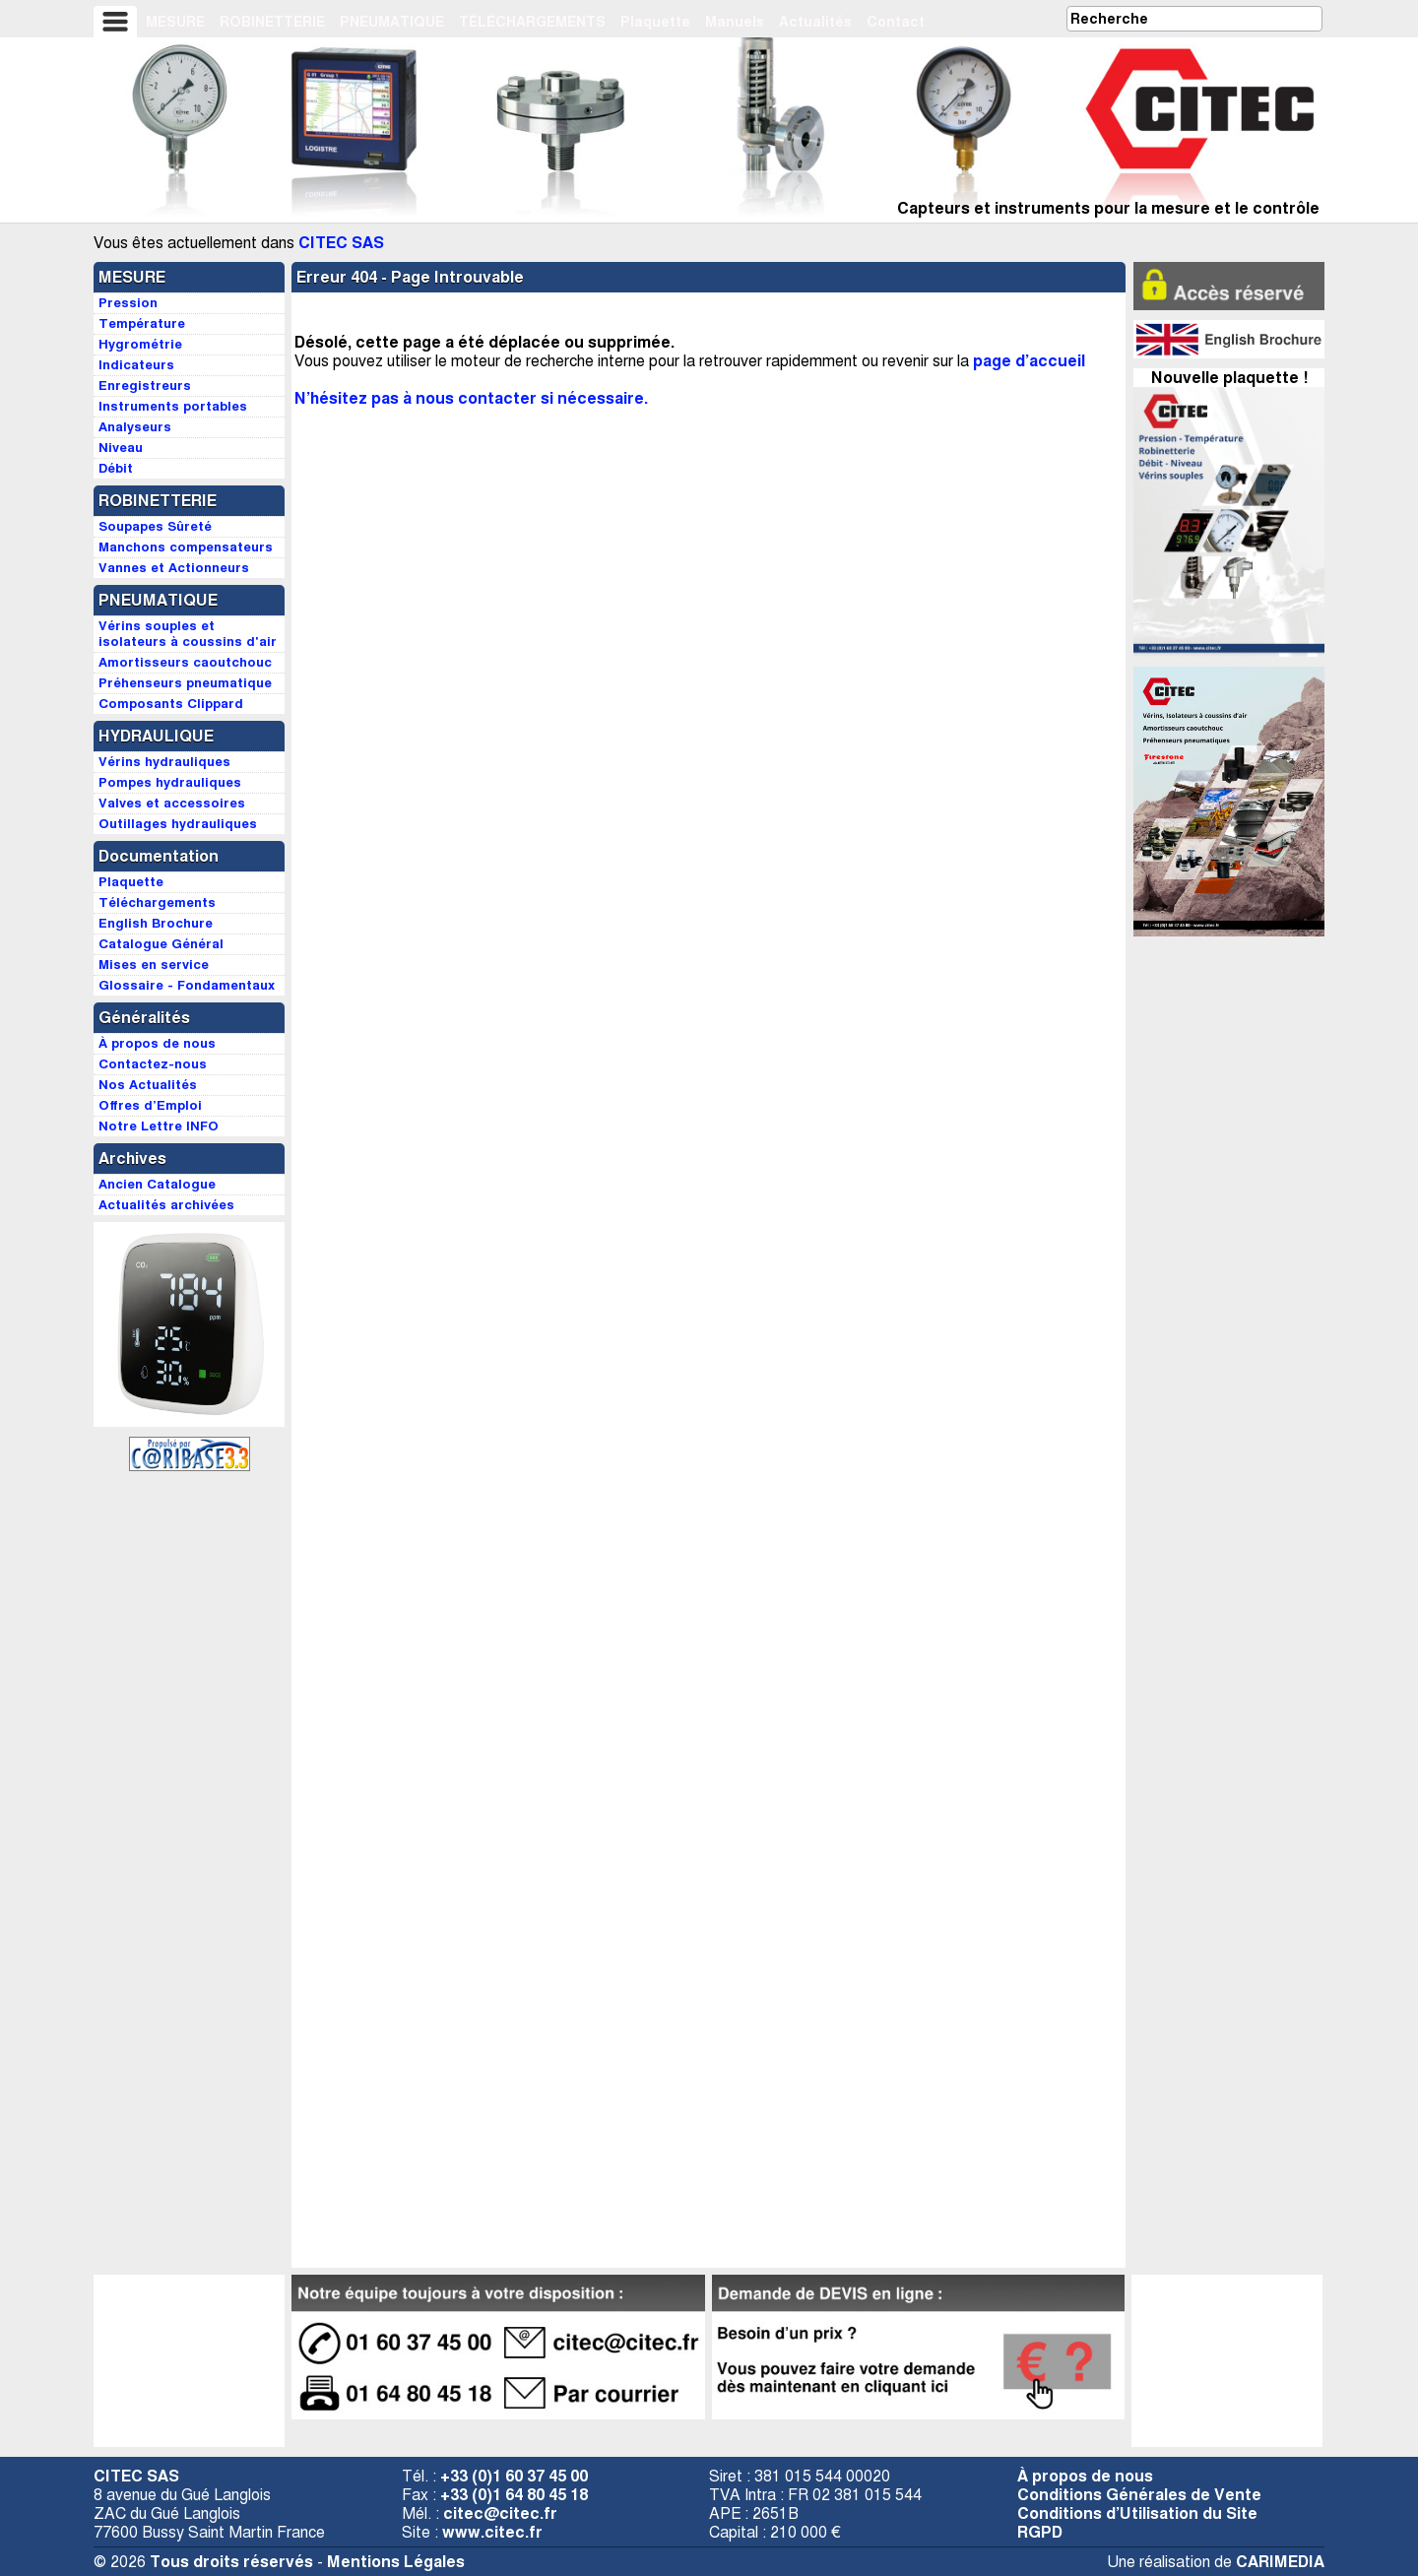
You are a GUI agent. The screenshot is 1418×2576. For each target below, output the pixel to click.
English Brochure (155, 923)
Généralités (144, 1017)
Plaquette (655, 22)
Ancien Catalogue (157, 1184)
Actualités (815, 22)
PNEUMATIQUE (392, 22)
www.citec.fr (492, 2532)
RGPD (1040, 2532)
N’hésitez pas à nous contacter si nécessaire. (471, 398)
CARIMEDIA (1280, 2561)
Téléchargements (157, 902)
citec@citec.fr (500, 2513)
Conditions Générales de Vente (1139, 2494)
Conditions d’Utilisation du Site (1137, 2513)
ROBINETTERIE (272, 22)
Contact (896, 22)
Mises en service (153, 964)
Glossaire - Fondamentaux (186, 985)
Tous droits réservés (231, 2561)
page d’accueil (1029, 361)
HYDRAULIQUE (156, 736)
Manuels (734, 22)
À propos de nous (1085, 2476)
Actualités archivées (166, 1204)
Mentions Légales (396, 2561)
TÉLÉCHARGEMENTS (532, 22)
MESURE (175, 22)
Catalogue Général (161, 943)
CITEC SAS (341, 242)
